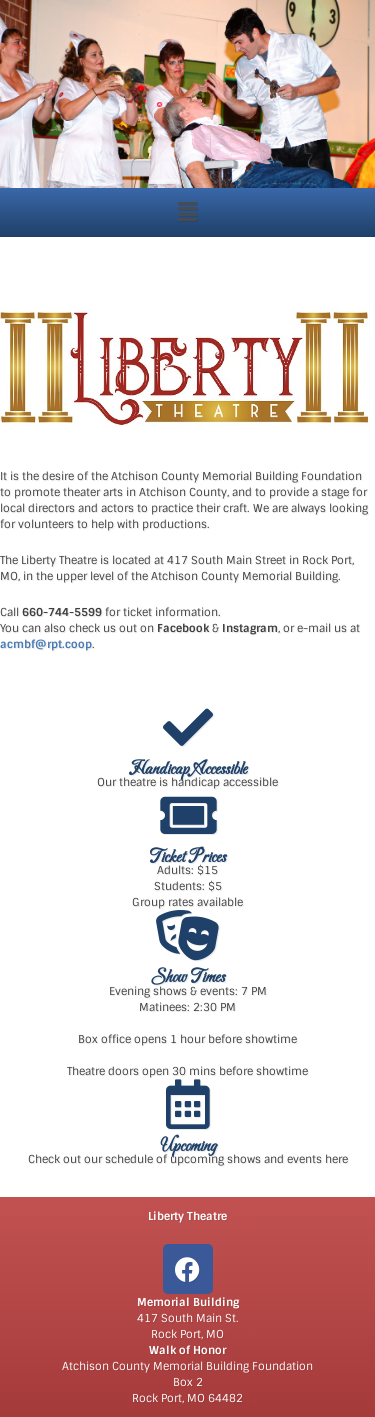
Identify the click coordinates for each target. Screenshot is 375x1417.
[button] (187, 212)
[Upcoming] (188, 1104)
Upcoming (188, 1147)
